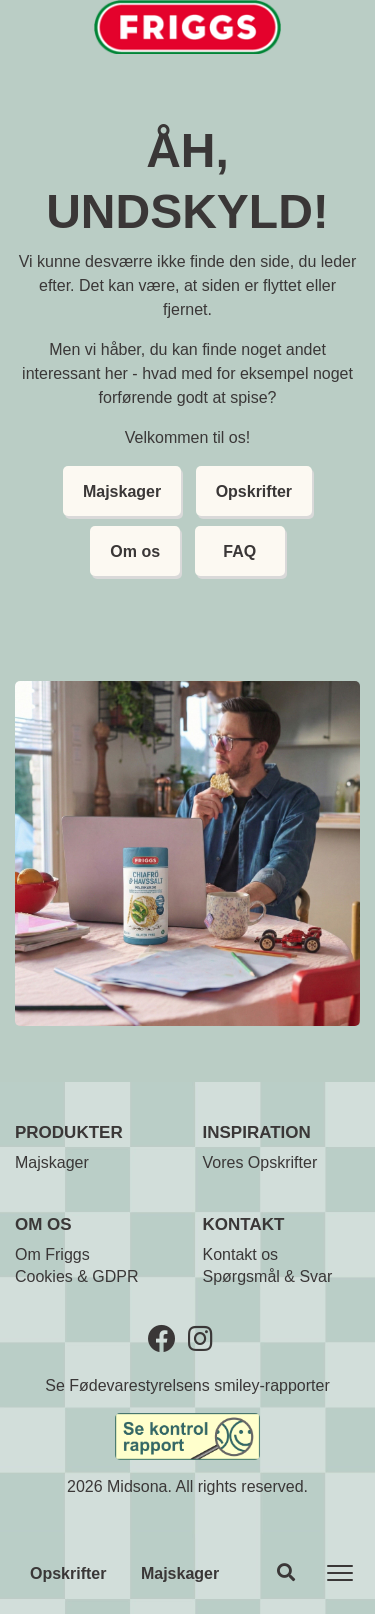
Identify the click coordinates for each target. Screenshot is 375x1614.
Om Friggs (52, 1254)
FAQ (239, 551)
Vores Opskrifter (260, 1162)
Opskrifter (68, 1573)
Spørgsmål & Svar (268, 1276)
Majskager (180, 1573)
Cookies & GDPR (77, 1276)
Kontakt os (241, 1254)
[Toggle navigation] (340, 1573)
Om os (135, 551)
